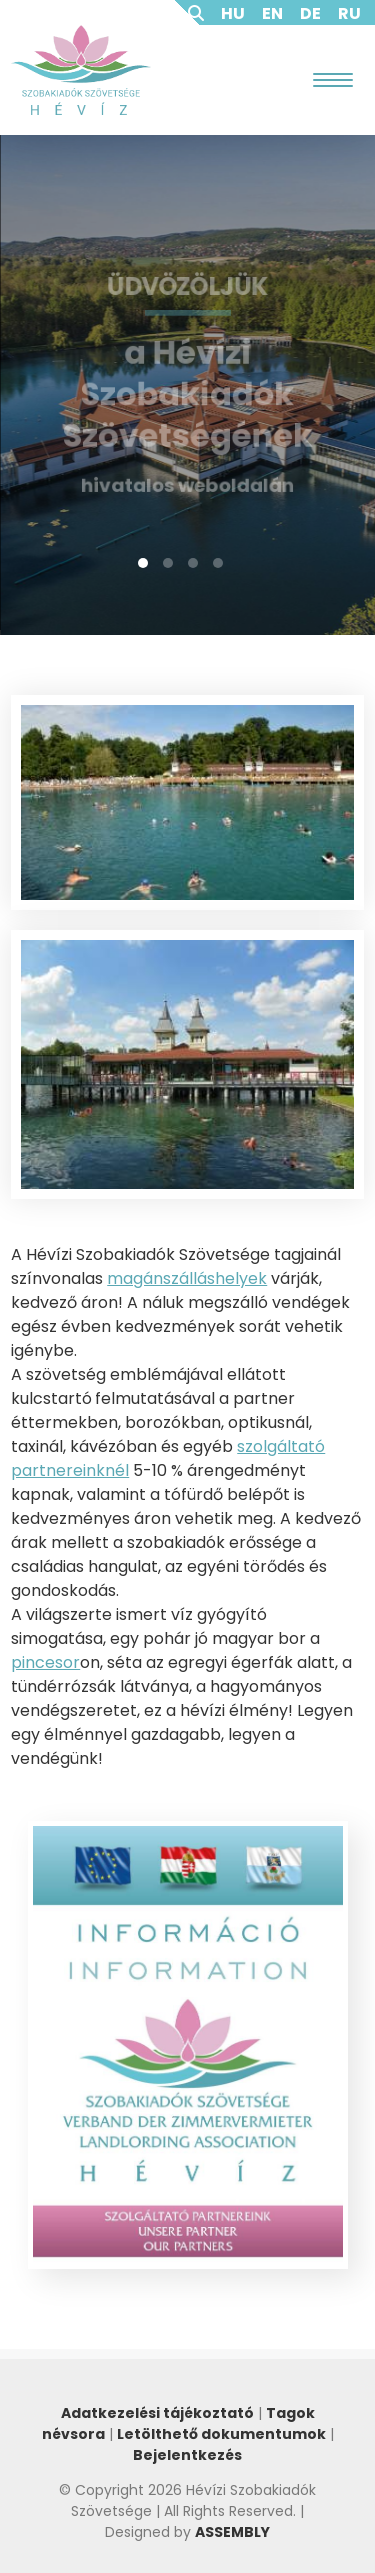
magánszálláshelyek (187, 1278)
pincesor (45, 1662)
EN (272, 13)
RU (349, 13)
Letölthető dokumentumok (221, 2434)
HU (233, 13)
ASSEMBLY (232, 2532)
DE (310, 13)
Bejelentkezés (187, 2455)
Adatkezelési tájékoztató (157, 2413)
